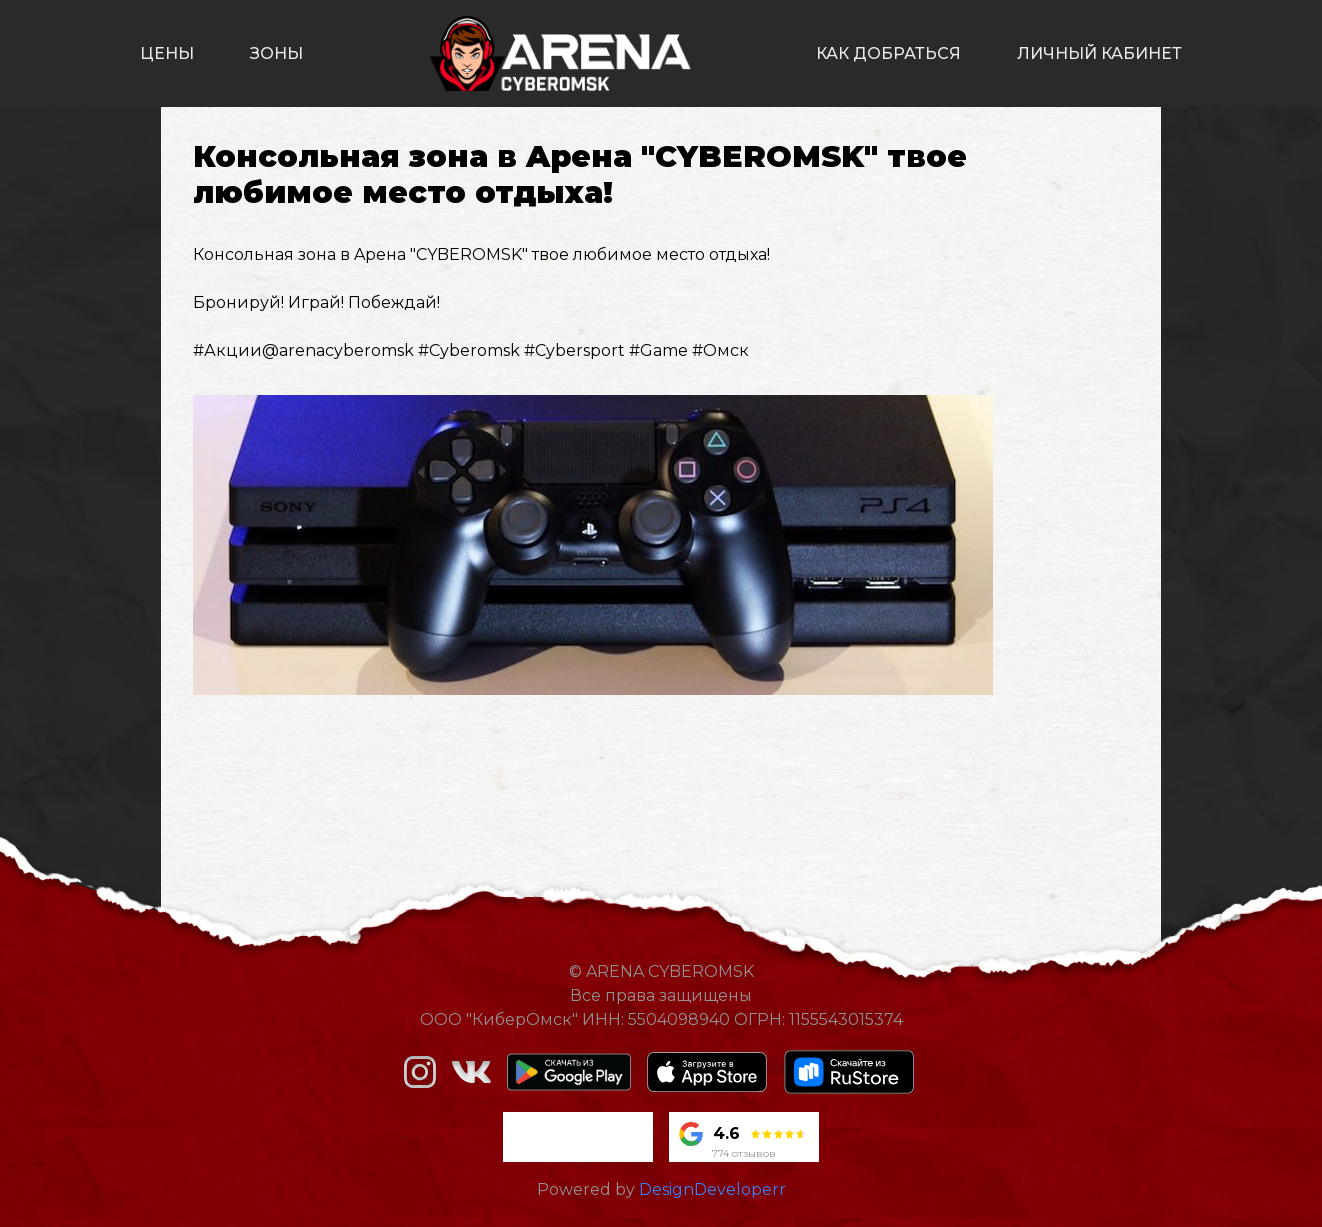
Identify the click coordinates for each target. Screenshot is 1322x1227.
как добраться (888, 53)
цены (167, 53)
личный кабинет (1099, 53)
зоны (276, 53)
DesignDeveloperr (712, 1189)
